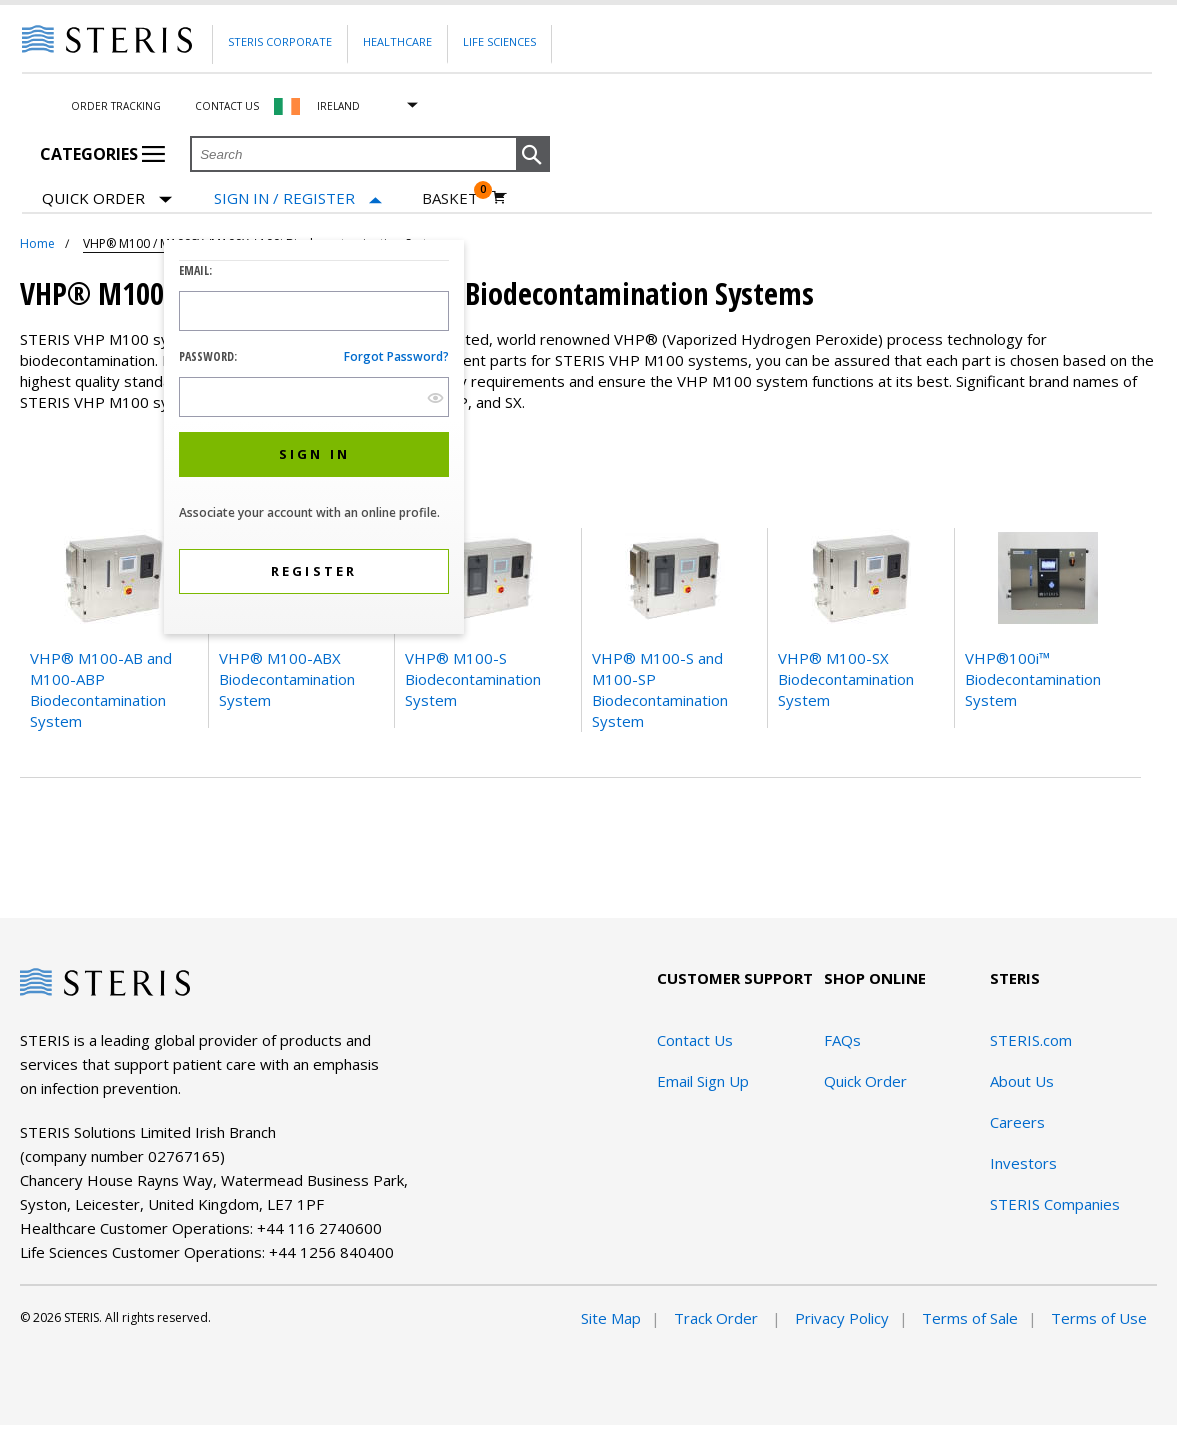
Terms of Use (1099, 1318)
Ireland (338, 106)
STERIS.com (1031, 1040)
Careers (1017, 1122)
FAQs (842, 1040)
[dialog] (314, 439)
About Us (1022, 1081)
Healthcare (397, 41)
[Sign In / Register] (298, 198)
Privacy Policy (842, 1318)
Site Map (611, 1318)
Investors (1023, 1163)
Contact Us (227, 106)
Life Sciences (499, 41)
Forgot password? (396, 356)
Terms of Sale (970, 1318)
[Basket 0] (464, 198)
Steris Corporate (280, 41)
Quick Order (107, 199)
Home (37, 243)
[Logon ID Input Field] (314, 311)
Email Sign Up (703, 1081)
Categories (102, 154)
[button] (533, 155)
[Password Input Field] (314, 397)
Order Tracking (116, 106)
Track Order (718, 1318)
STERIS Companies (1055, 1204)
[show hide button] (435, 397)
